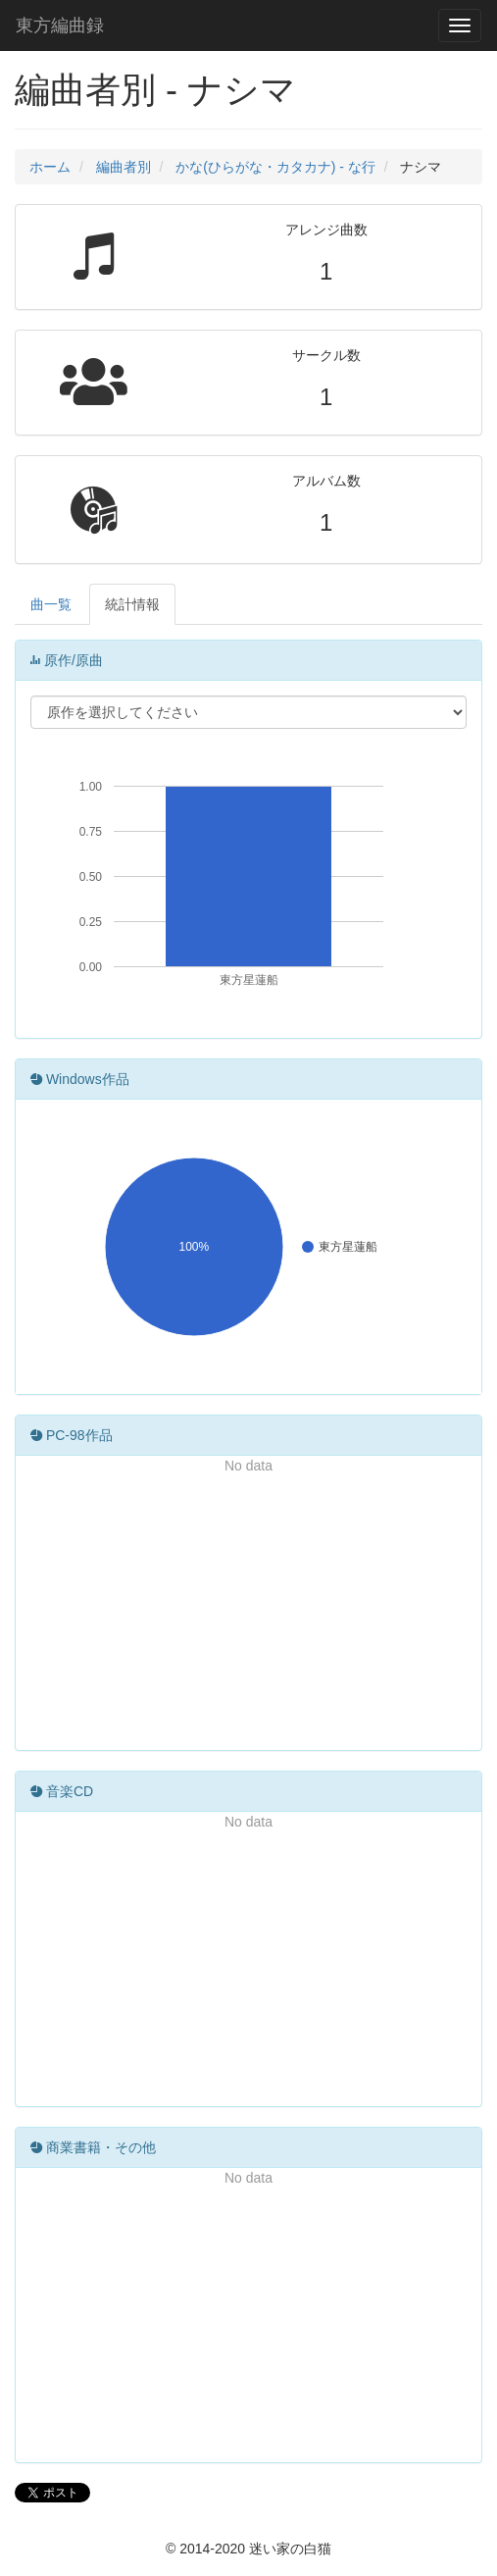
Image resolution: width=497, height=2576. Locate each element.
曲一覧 (51, 604)
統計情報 (132, 604)
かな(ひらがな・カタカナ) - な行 (275, 167)
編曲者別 (123, 167)
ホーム (50, 167)
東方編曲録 (60, 25)
